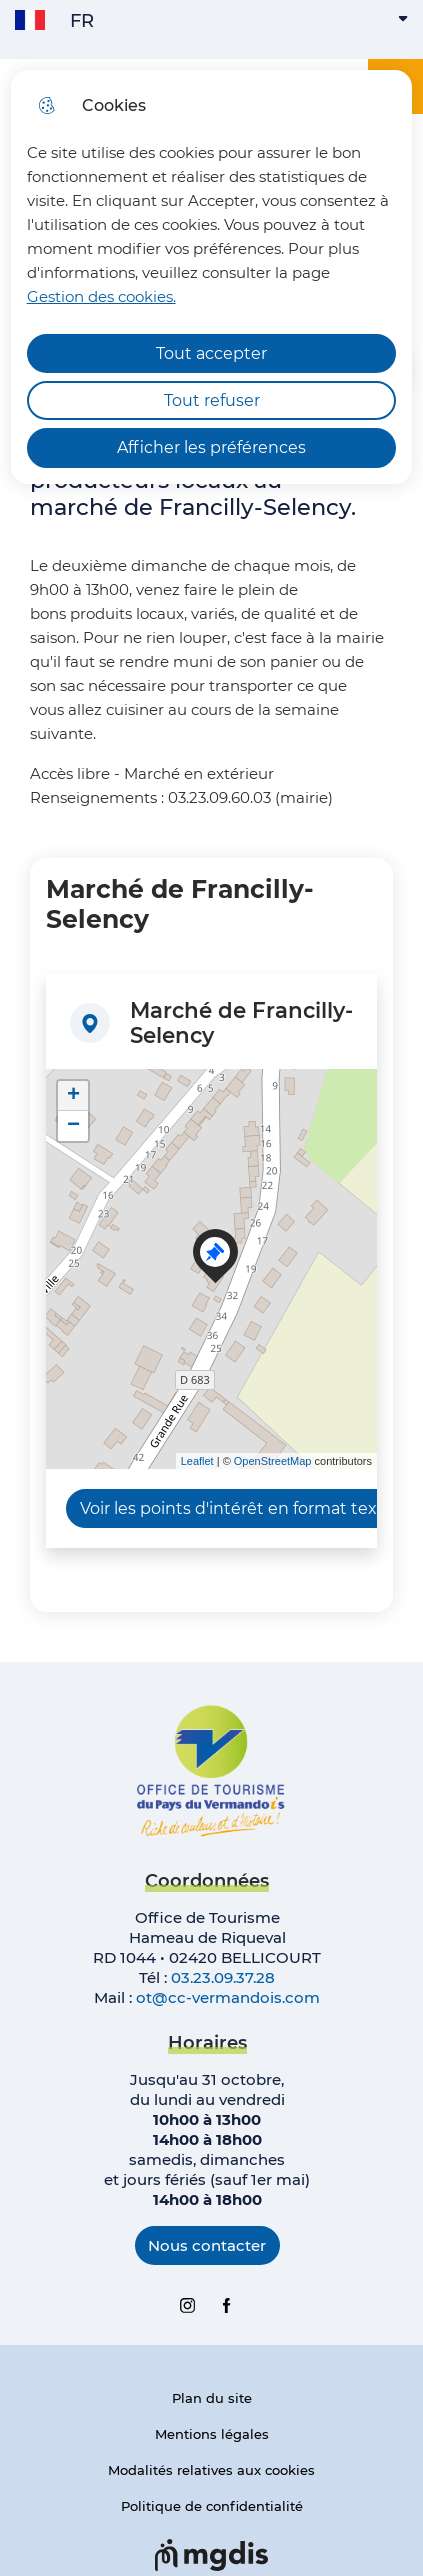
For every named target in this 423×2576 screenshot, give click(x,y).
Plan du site (212, 2398)
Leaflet (197, 1461)
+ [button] (73, 1096)
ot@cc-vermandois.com (228, 1997)
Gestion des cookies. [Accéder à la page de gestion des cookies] (101, 296)
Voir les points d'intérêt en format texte (237, 1508)
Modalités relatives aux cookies (211, 2470)
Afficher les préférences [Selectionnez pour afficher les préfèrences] (211, 447)
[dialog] (212, 277)
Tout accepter (211, 353)
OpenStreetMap (273, 1461)
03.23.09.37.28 (223, 1977)
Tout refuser (212, 400)
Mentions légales (212, 2434)
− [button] (73, 1126)
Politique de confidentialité (212, 2506)
